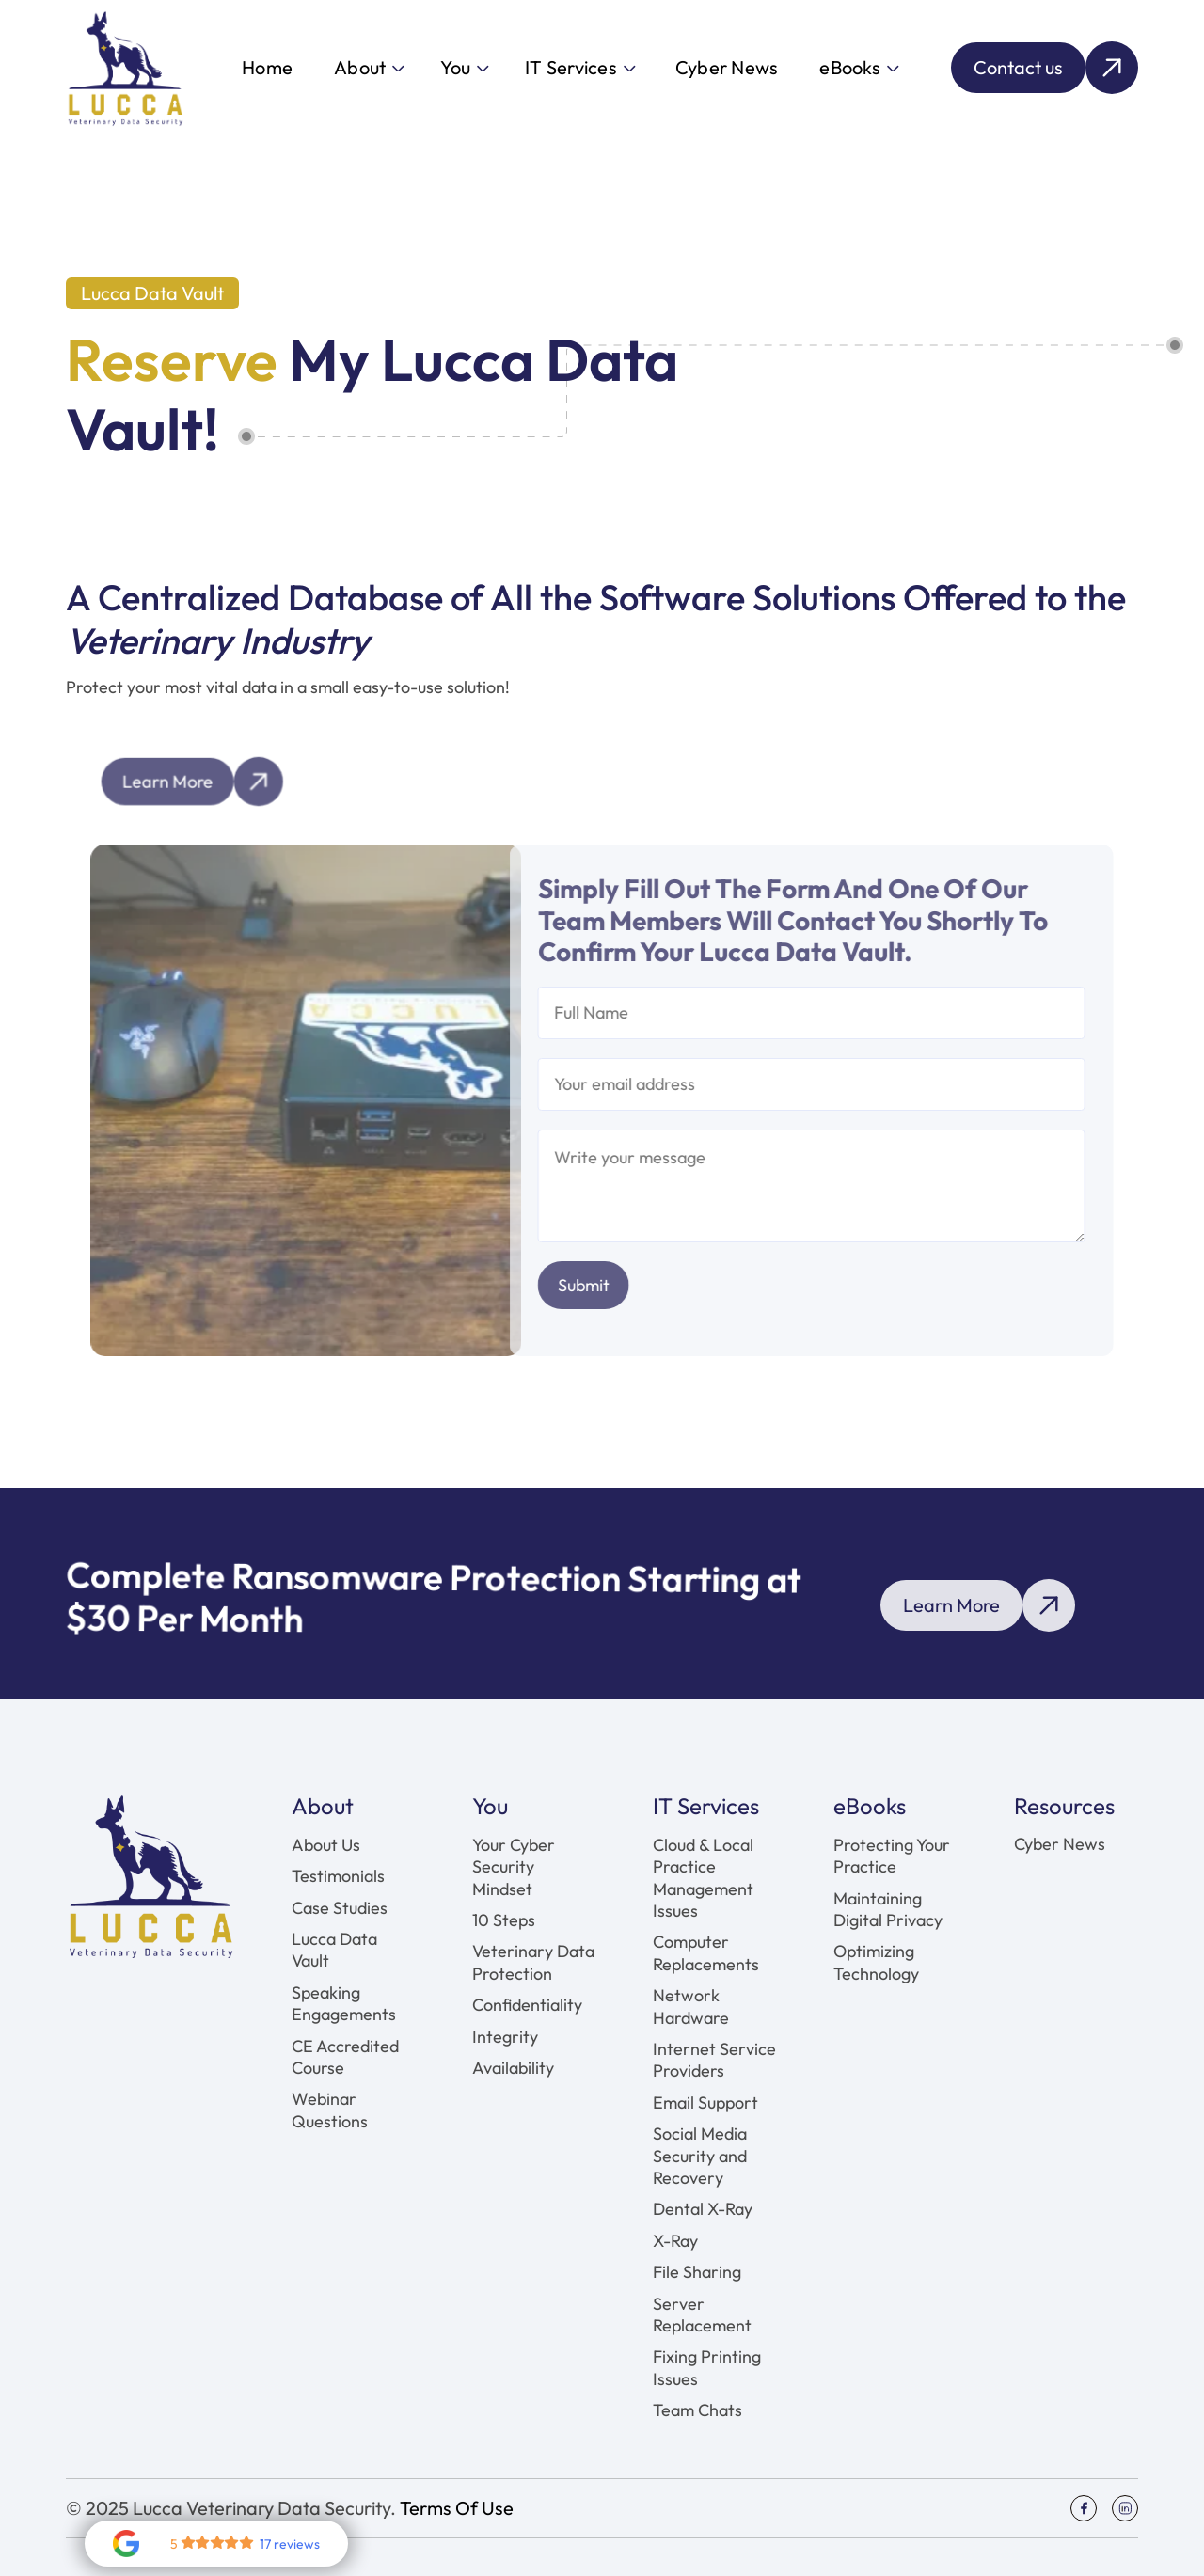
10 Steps (503, 1920)
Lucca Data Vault (334, 1949)
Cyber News (727, 67)
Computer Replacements (706, 1952)
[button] (368, 68)
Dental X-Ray (702, 2209)
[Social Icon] (1083, 2508)
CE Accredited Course (345, 2056)
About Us (326, 1845)
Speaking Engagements (344, 2003)
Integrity (505, 2036)
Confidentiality (527, 2004)
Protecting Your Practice (891, 1855)
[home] (125, 68)
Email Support (705, 2102)
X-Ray (675, 2241)
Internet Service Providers (714, 2059)
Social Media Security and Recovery (700, 2156)
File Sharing (697, 2272)
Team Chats (697, 2410)
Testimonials (338, 1876)
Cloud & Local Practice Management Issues (703, 1877)
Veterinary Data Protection (533, 1961)
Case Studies (340, 1908)
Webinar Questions (330, 2109)
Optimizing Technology (876, 1961)
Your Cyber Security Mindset (513, 1867)
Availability (513, 2067)
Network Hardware (691, 2006)
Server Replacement (702, 2314)
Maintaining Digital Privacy (888, 1909)
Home (267, 67)
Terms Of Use (457, 2508)
